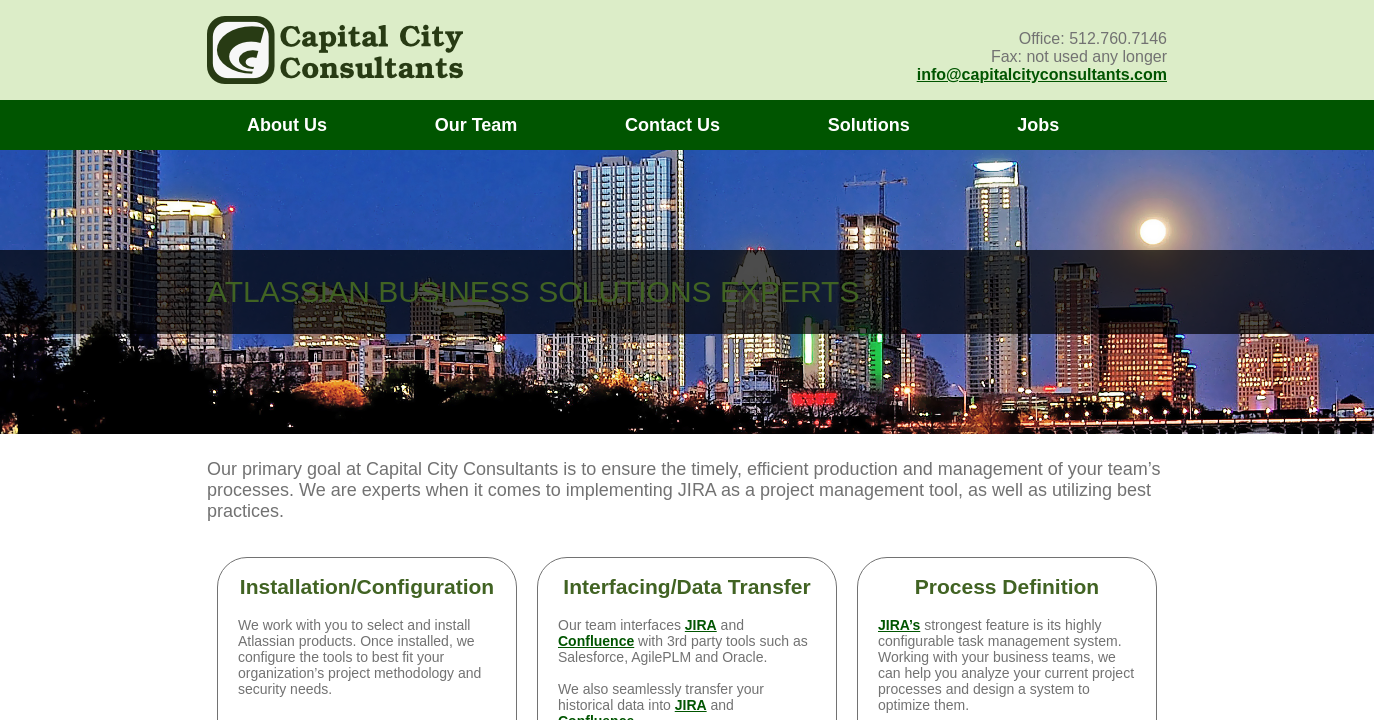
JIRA (701, 625)
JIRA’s (899, 625)
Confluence (596, 641)
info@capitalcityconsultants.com (1042, 74)
